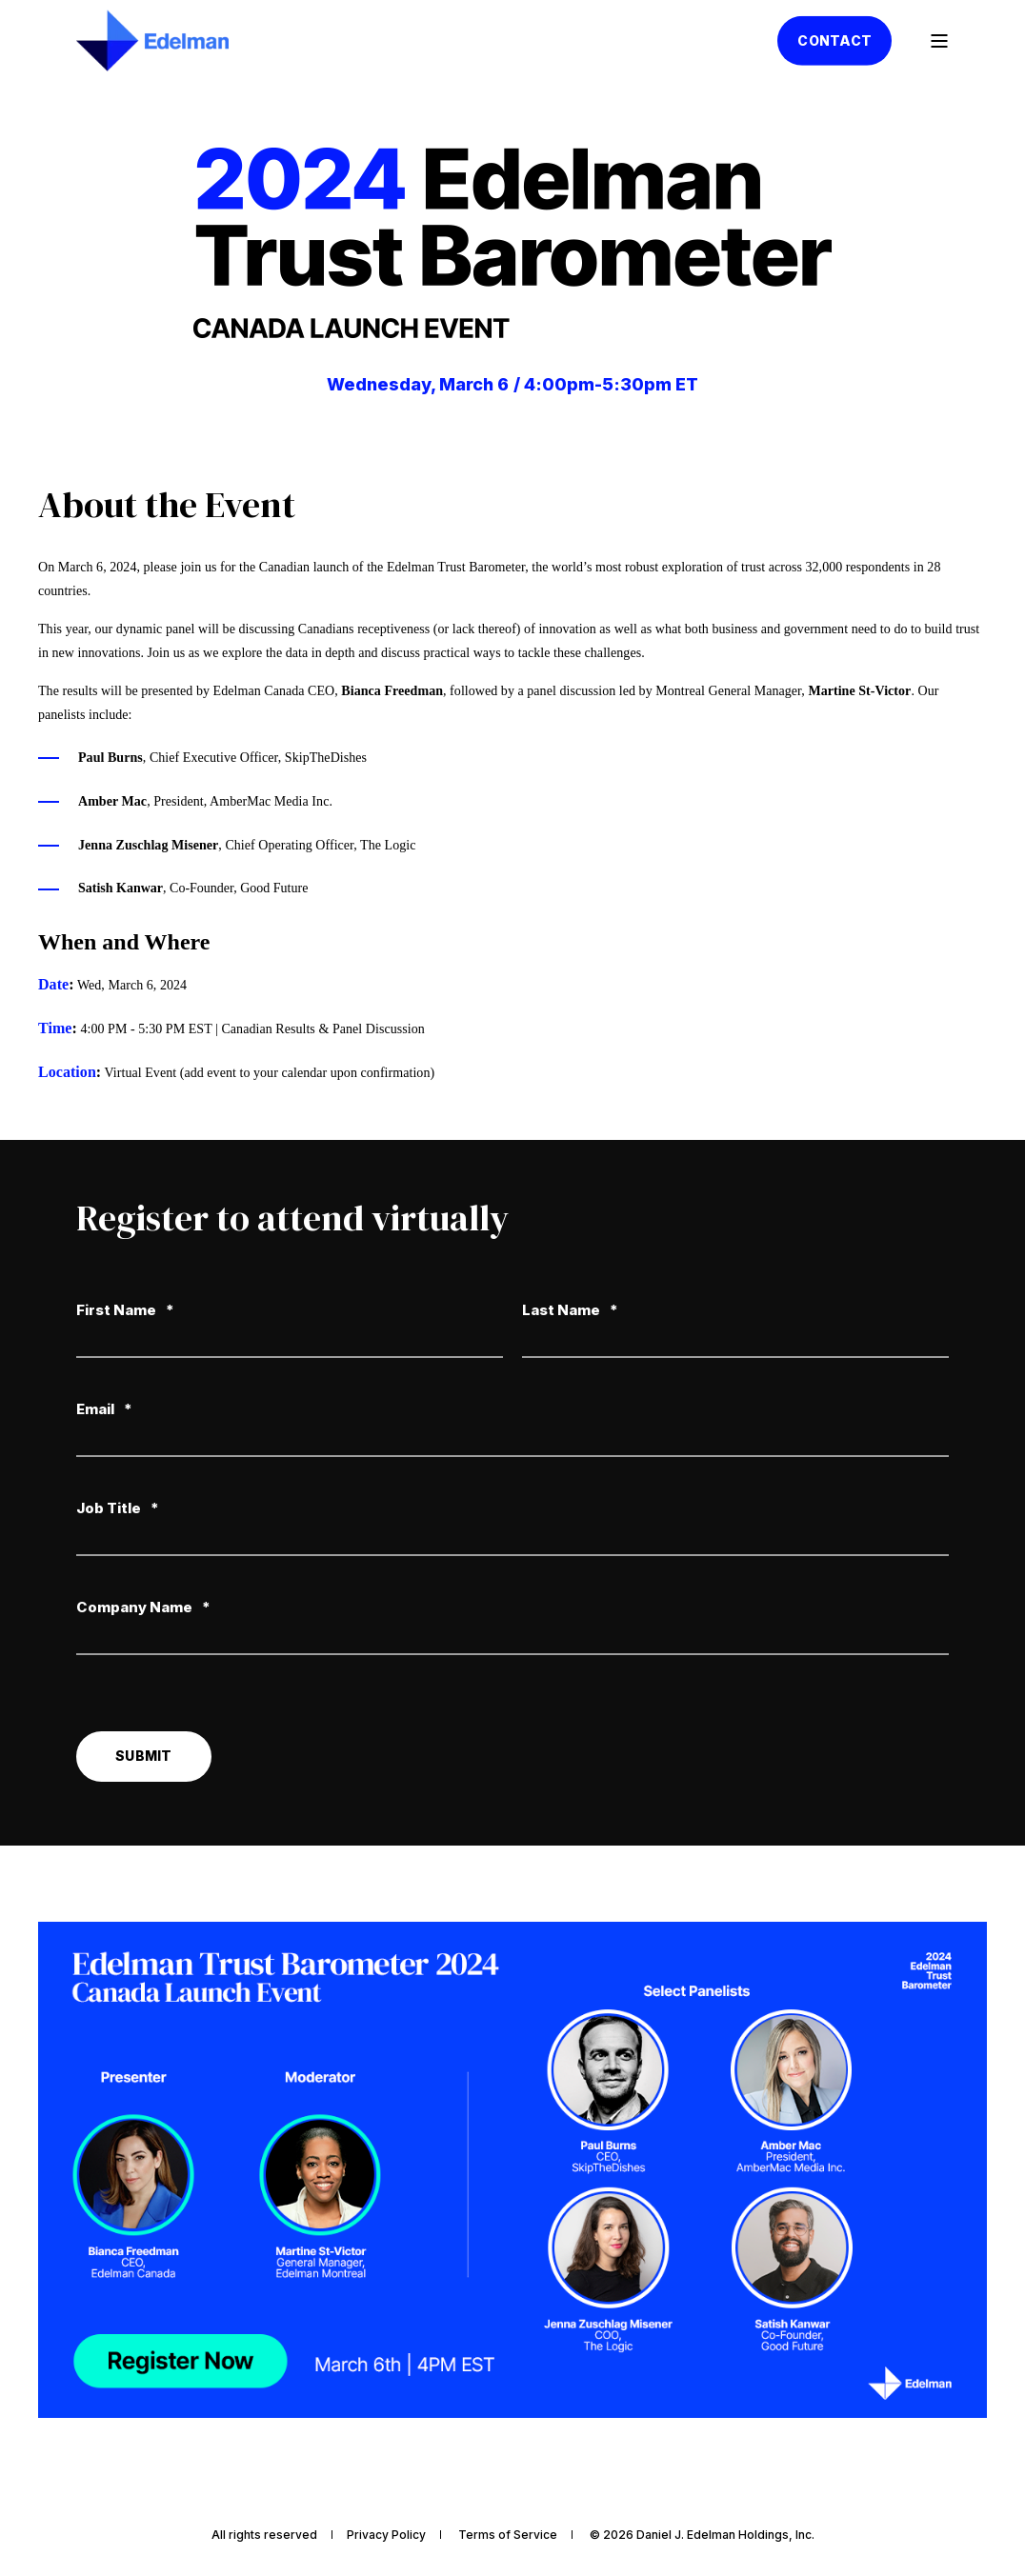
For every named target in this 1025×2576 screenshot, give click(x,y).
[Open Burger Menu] (939, 41)
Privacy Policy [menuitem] (386, 2535)
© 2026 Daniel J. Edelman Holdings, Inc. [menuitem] (702, 2535)
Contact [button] (834, 39)
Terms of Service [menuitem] (507, 2535)
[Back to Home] (152, 40)
